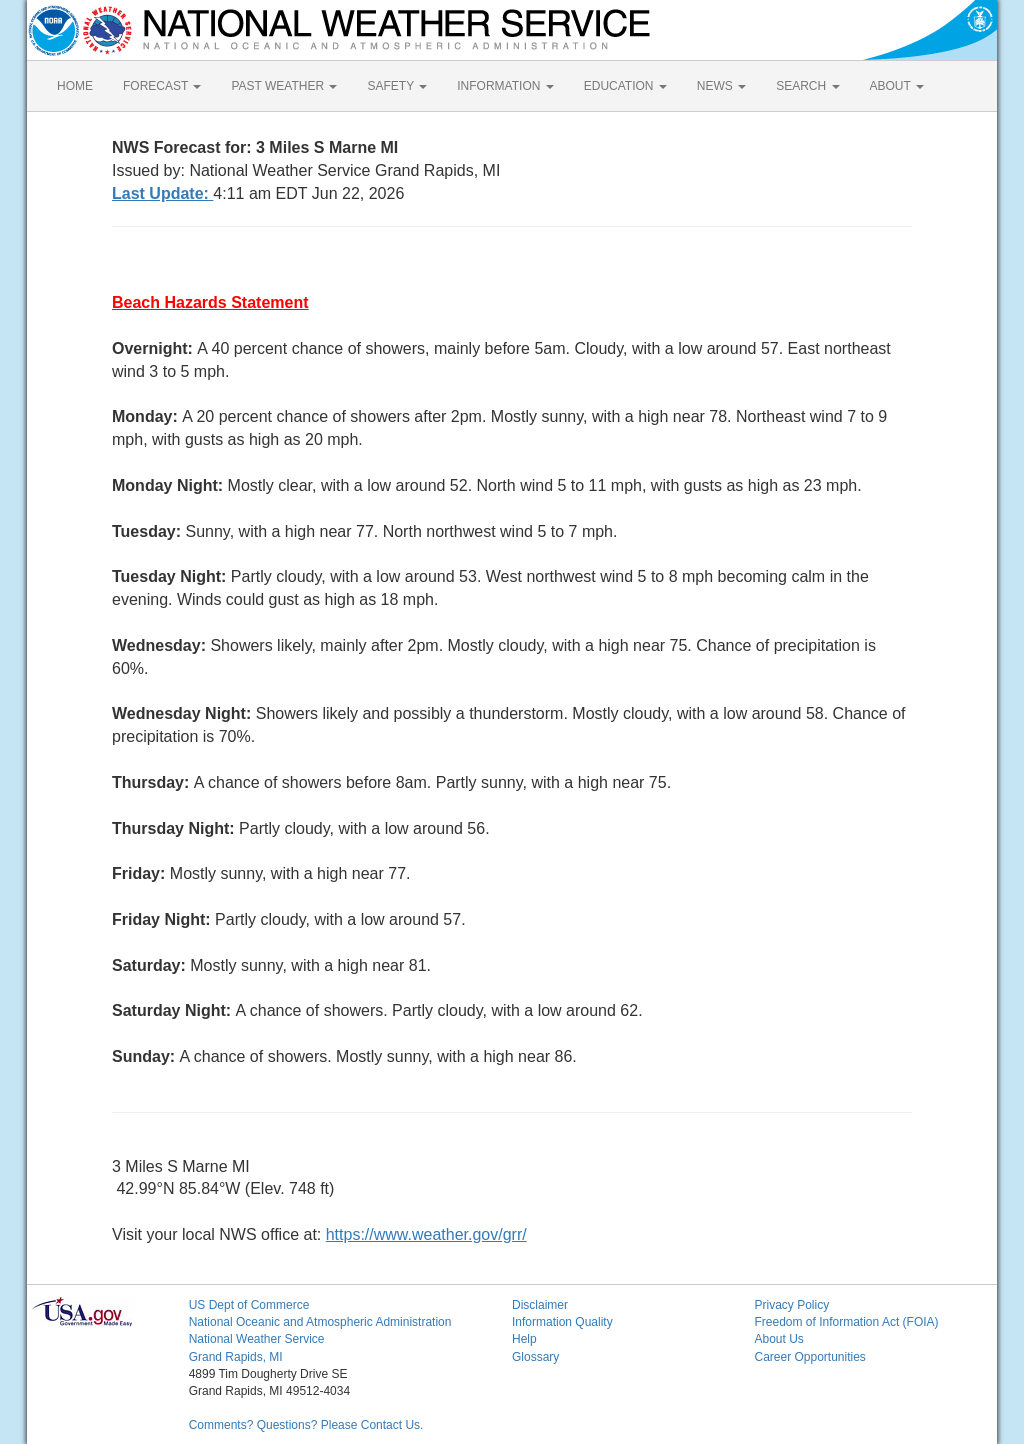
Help (524, 1339)
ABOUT (897, 86)
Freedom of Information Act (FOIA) (846, 1322)
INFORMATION (505, 86)
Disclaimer (540, 1305)
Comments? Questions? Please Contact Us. (306, 1425)
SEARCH (807, 86)
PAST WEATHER (284, 86)
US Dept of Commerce (249, 1305)
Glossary (535, 1357)
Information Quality (562, 1322)
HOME (75, 86)
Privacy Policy (791, 1305)
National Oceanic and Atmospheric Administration (320, 1322)
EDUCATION (625, 86)
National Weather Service (257, 1339)
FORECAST (162, 86)
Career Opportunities (809, 1357)
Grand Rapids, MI (236, 1357)
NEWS (721, 86)
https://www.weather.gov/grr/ (426, 1234)
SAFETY (397, 86)
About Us (778, 1339)
